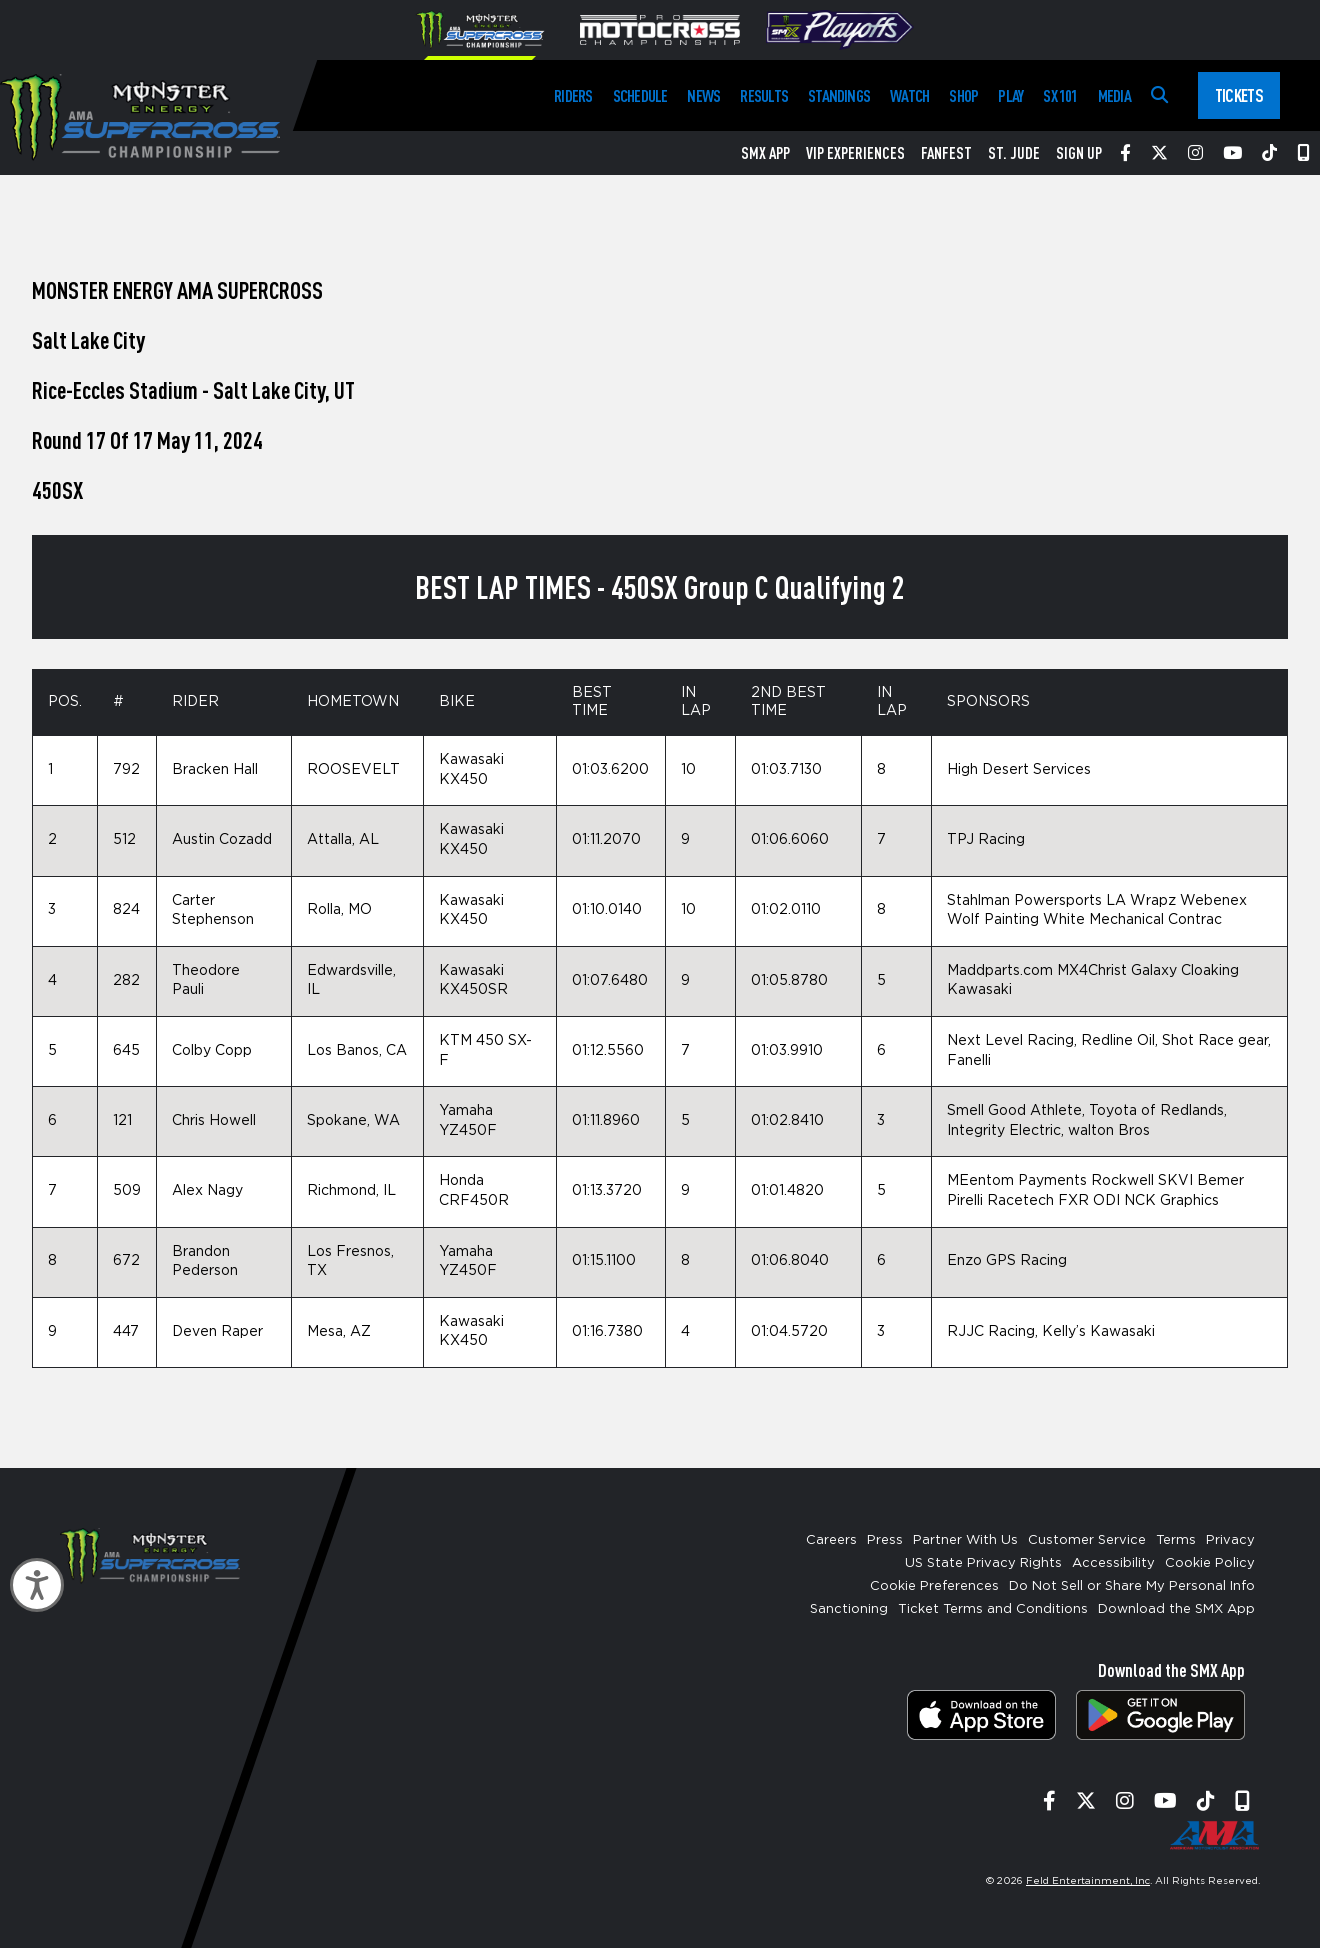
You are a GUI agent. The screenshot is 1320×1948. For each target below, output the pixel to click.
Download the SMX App (1176, 1609)
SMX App (765, 153)
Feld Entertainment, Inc (1088, 1881)
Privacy (1230, 1540)
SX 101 (1060, 95)
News (703, 95)
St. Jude (1014, 153)
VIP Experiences (855, 153)
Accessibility (1113, 1563)
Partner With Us (965, 1540)
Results (764, 95)
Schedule (640, 95)
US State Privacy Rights (983, 1563)
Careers (831, 1540)
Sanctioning (849, 1609)
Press (885, 1540)
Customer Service (1087, 1540)
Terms (1176, 1540)
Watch (909, 95)
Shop (963, 95)
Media (1114, 95)
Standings (839, 95)
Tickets (1239, 95)
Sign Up (1079, 153)
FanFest (946, 153)
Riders (573, 95)
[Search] (1159, 95)
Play (1010, 95)
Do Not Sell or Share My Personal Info (1132, 1586)
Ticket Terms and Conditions (993, 1609)
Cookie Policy (1210, 1563)
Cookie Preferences (934, 1586)
